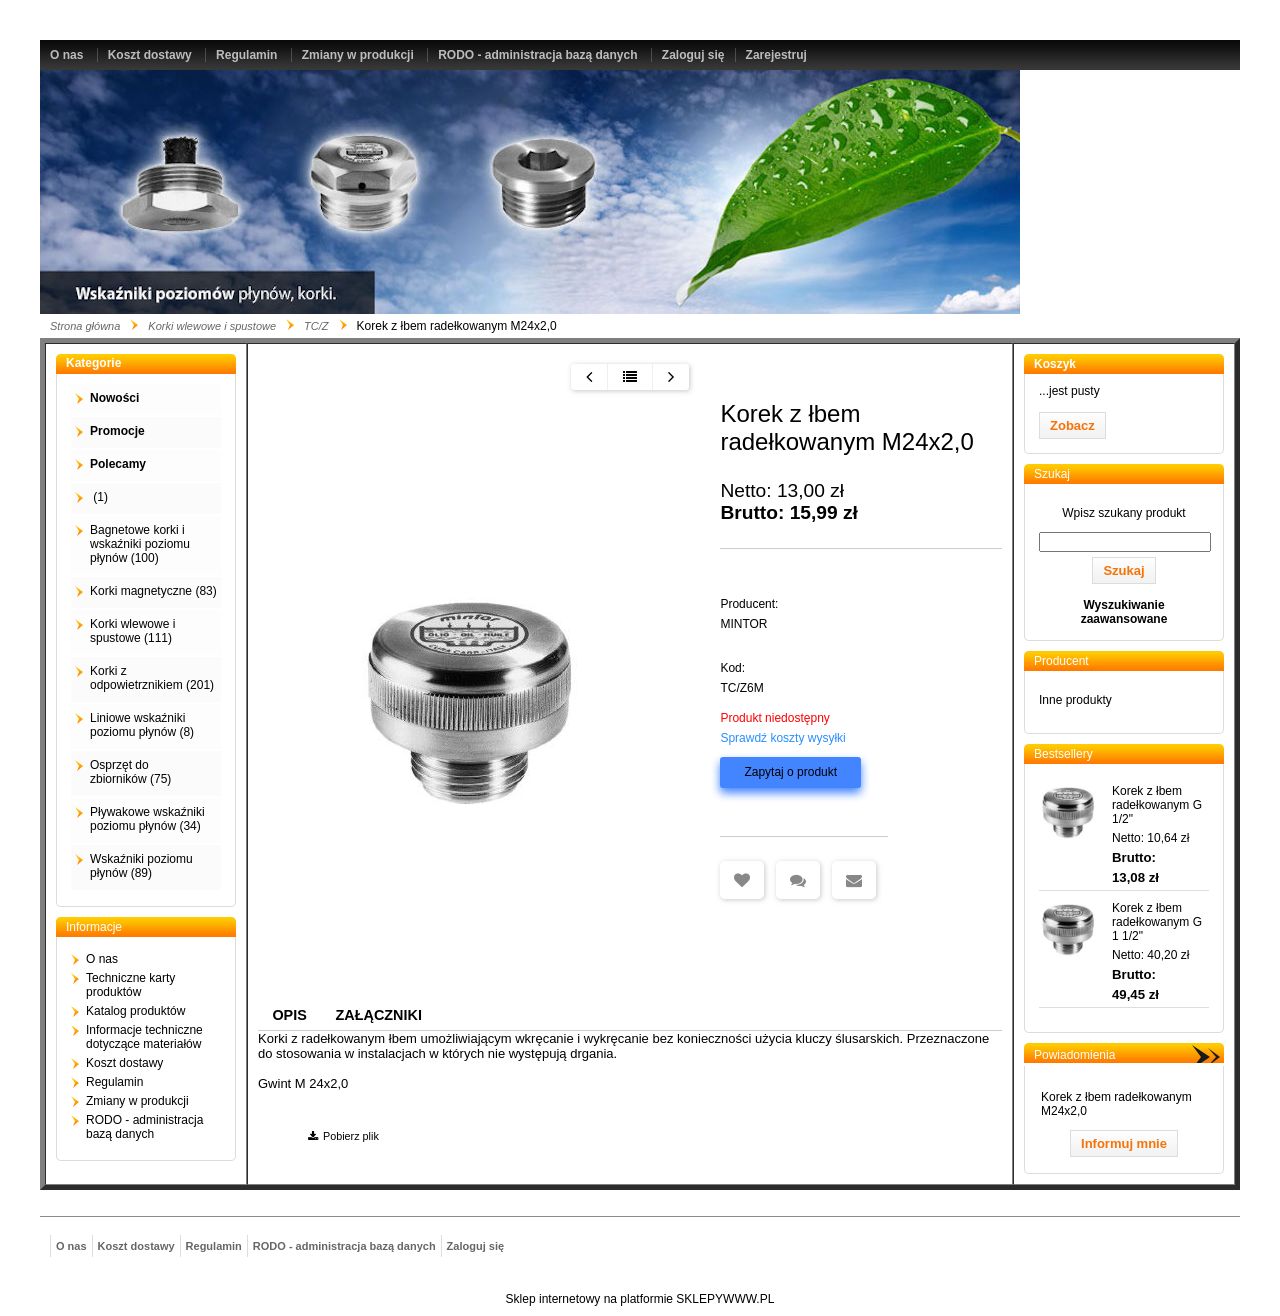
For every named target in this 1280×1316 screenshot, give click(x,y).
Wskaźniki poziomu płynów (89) (141, 866)
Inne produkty (1075, 700)
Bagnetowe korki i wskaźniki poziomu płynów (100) (140, 544)
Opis (289, 1015)
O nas (66, 55)
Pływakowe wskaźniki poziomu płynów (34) (147, 819)
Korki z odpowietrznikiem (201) (152, 678)
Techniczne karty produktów (130, 985)
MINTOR (743, 624)
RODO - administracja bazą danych (537, 55)
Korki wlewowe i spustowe (212, 326)
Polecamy (118, 464)
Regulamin (246, 55)
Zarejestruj (776, 55)
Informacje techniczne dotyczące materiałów (144, 1037)
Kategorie (93, 363)
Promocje (117, 431)
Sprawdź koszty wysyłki (782, 738)
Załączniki (379, 1015)
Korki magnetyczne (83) (153, 591)
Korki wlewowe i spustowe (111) (132, 631)
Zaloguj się (693, 55)
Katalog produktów (135, 1011)
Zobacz (1072, 425)
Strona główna (85, 326)
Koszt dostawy (150, 55)
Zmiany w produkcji (358, 55)
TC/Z (316, 326)
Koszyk (1055, 364)
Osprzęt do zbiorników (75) (130, 772)
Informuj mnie (1124, 1143)
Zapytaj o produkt (790, 772)
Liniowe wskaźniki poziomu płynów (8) (142, 725)
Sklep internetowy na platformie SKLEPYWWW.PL (640, 1299)
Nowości (114, 398)
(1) (99, 497)
